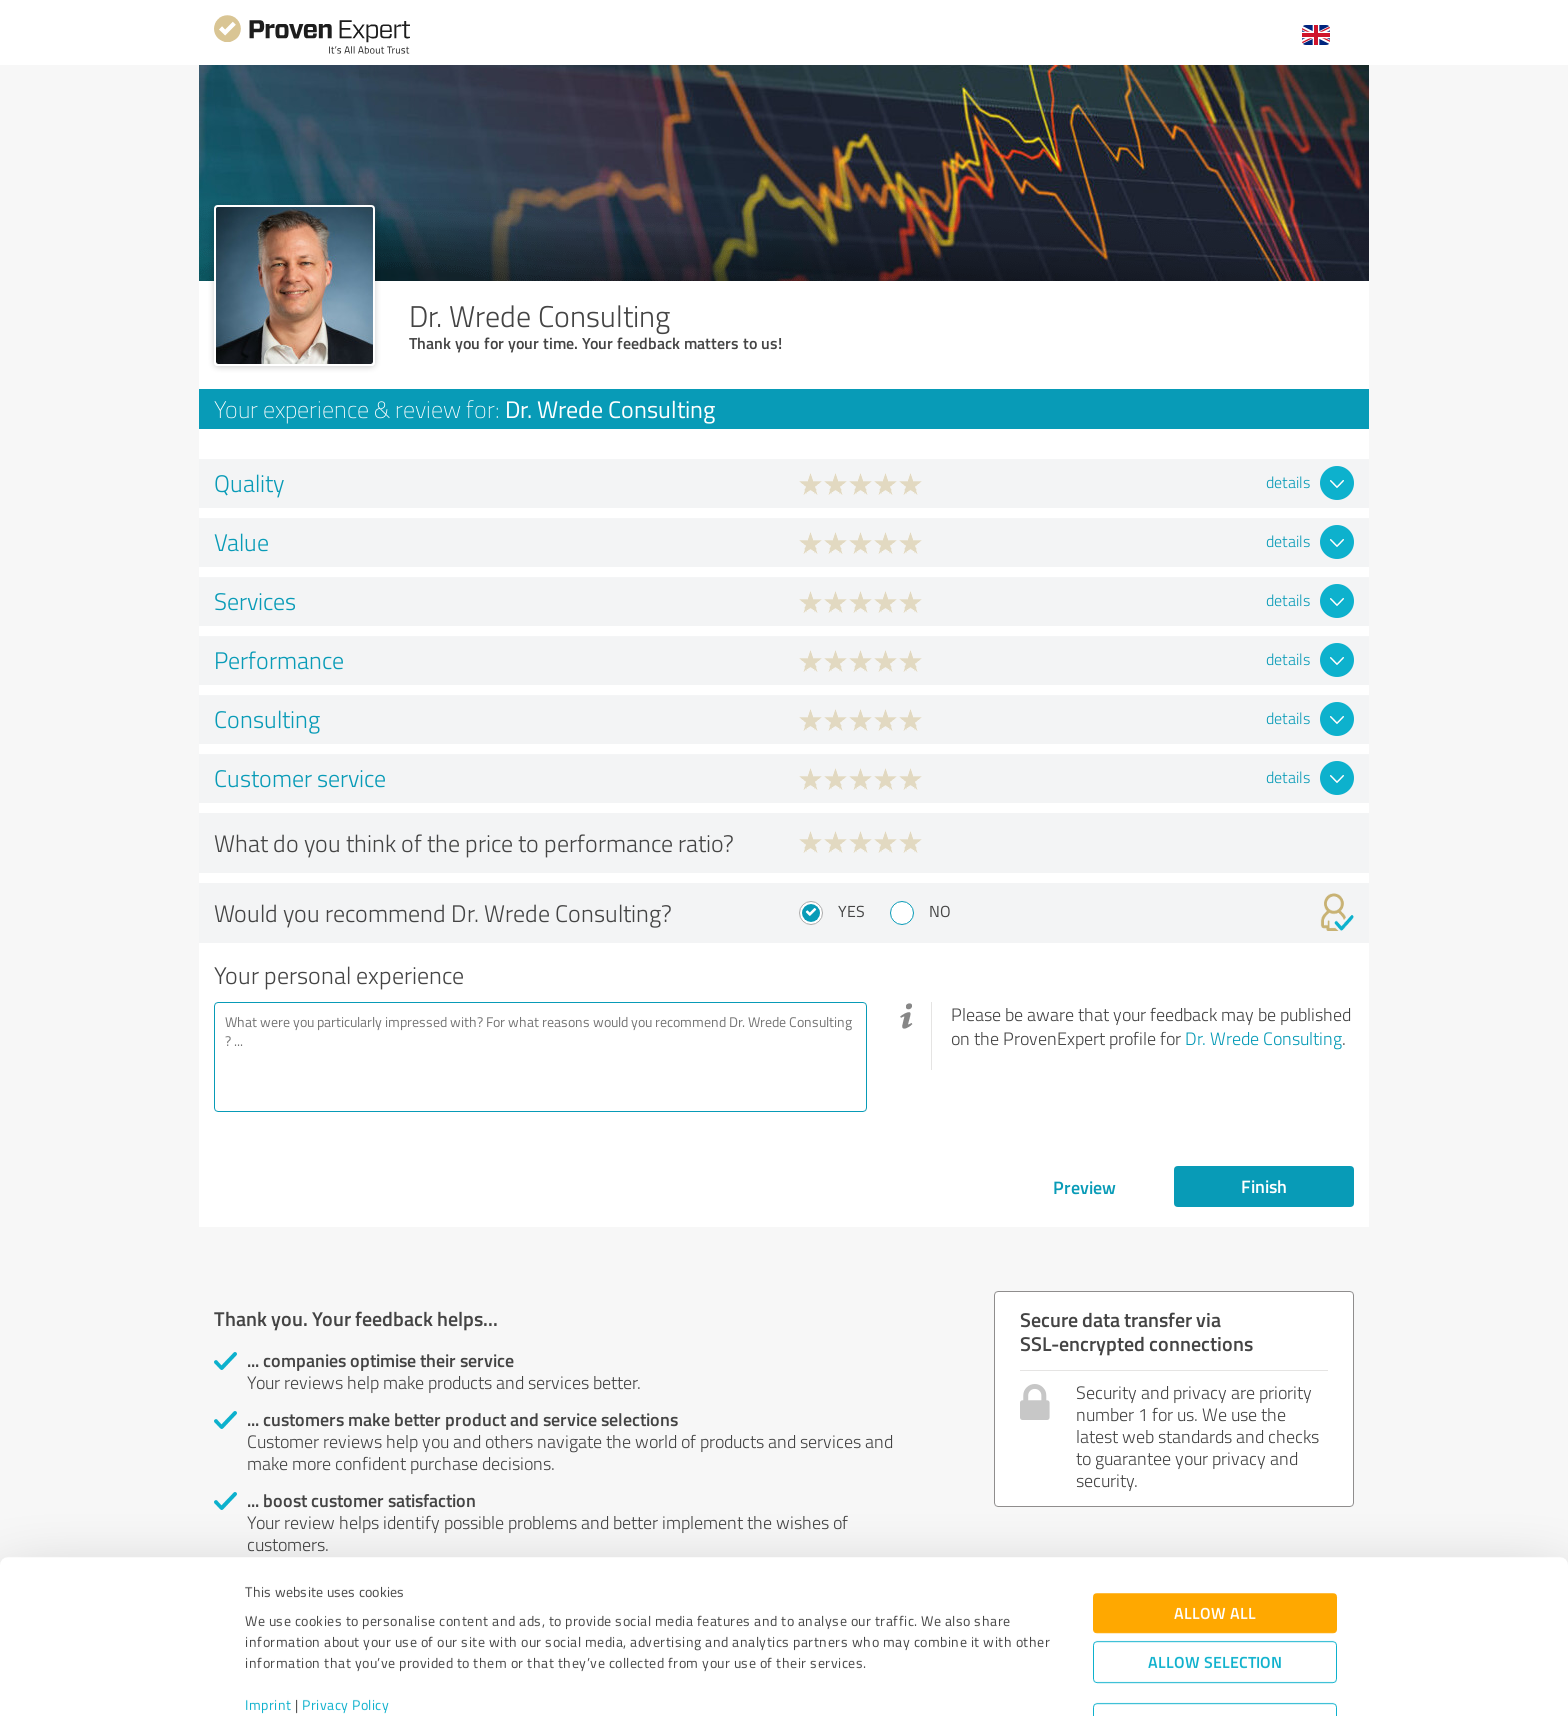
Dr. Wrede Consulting (1263, 1038)
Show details (909, 1678)
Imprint (268, 1622)
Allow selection (1215, 1579)
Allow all (1215, 1530)
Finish (1264, 1186)
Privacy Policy (345, 1622)
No (940, 911)
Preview (1084, 1187)
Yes (851, 911)
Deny (1215, 1641)
